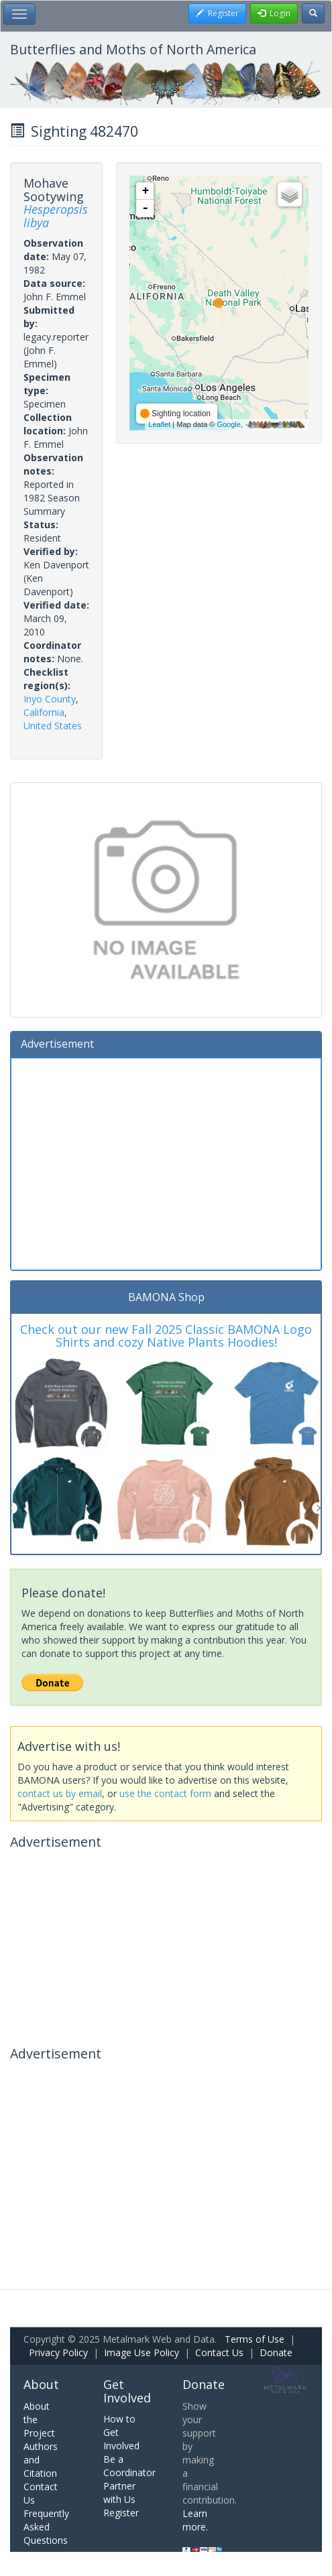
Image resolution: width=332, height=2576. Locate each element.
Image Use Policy (141, 2352)
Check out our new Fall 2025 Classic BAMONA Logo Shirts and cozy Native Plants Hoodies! (166, 1336)
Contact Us (219, 2352)
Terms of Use (254, 2339)
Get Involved (127, 2391)
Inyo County (49, 698)
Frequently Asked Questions (46, 2527)
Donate (276, 2352)
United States (52, 725)
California (43, 712)
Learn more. (195, 2520)
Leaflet (159, 424)
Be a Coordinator (129, 2466)
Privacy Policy (58, 2352)
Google (228, 424)
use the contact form (165, 1793)
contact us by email (59, 1793)
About (41, 2384)
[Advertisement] (166, 1162)
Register (121, 2512)
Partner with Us (119, 2492)
